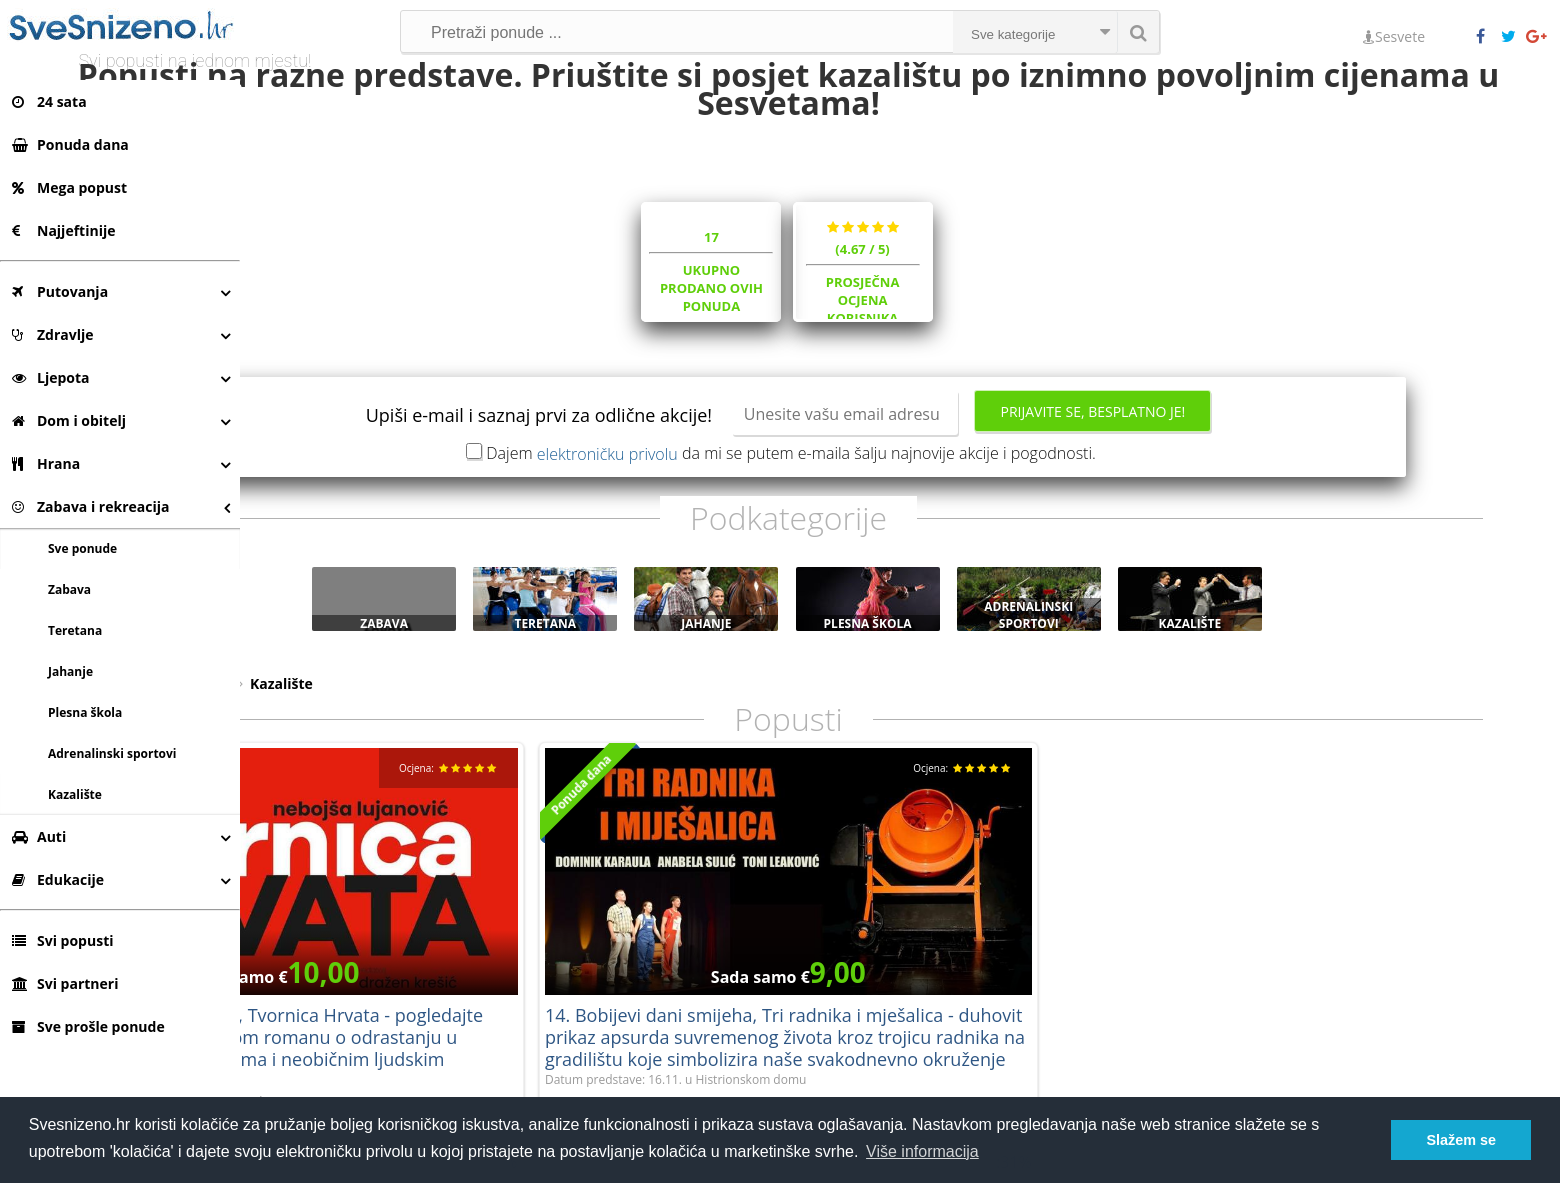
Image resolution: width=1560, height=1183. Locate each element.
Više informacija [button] (922, 1151)
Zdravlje (53, 334)
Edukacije (58, 879)
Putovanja (60, 291)
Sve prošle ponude (88, 1026)
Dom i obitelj (69, 420)
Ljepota (51, 377)
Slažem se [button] (1461, 1140)
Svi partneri (65, 983)
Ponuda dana (70, 144)
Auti (39, 836)
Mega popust (69, 187)
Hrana (46, 463)
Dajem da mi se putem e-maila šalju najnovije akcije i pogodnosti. (903, 527)
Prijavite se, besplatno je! (1204, 485)
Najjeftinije (63, 230)
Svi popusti (62, 940)
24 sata (49, 101)
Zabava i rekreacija (90, 506)
